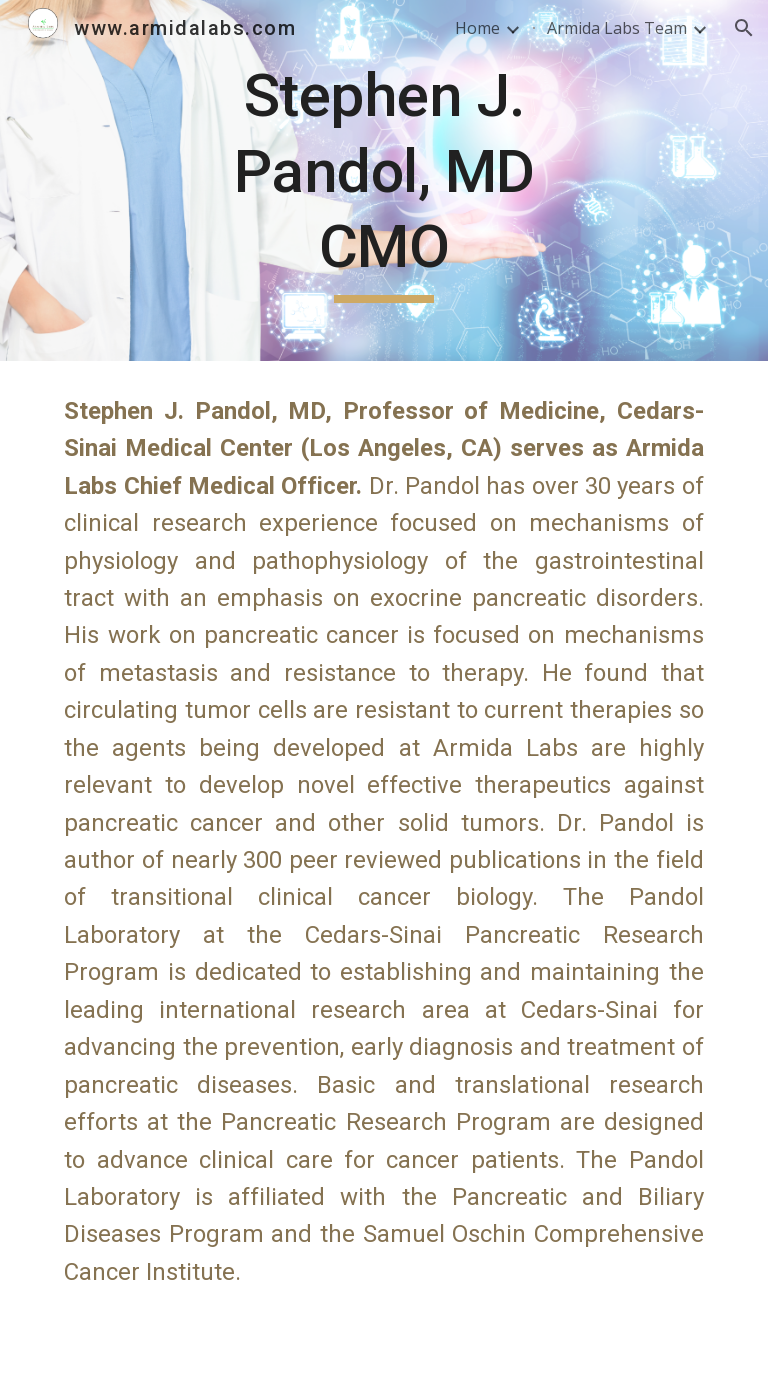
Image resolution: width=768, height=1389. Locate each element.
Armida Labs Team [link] (617, 28)
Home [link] (477, 28)
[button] (744, 28)
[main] (383, 180)
